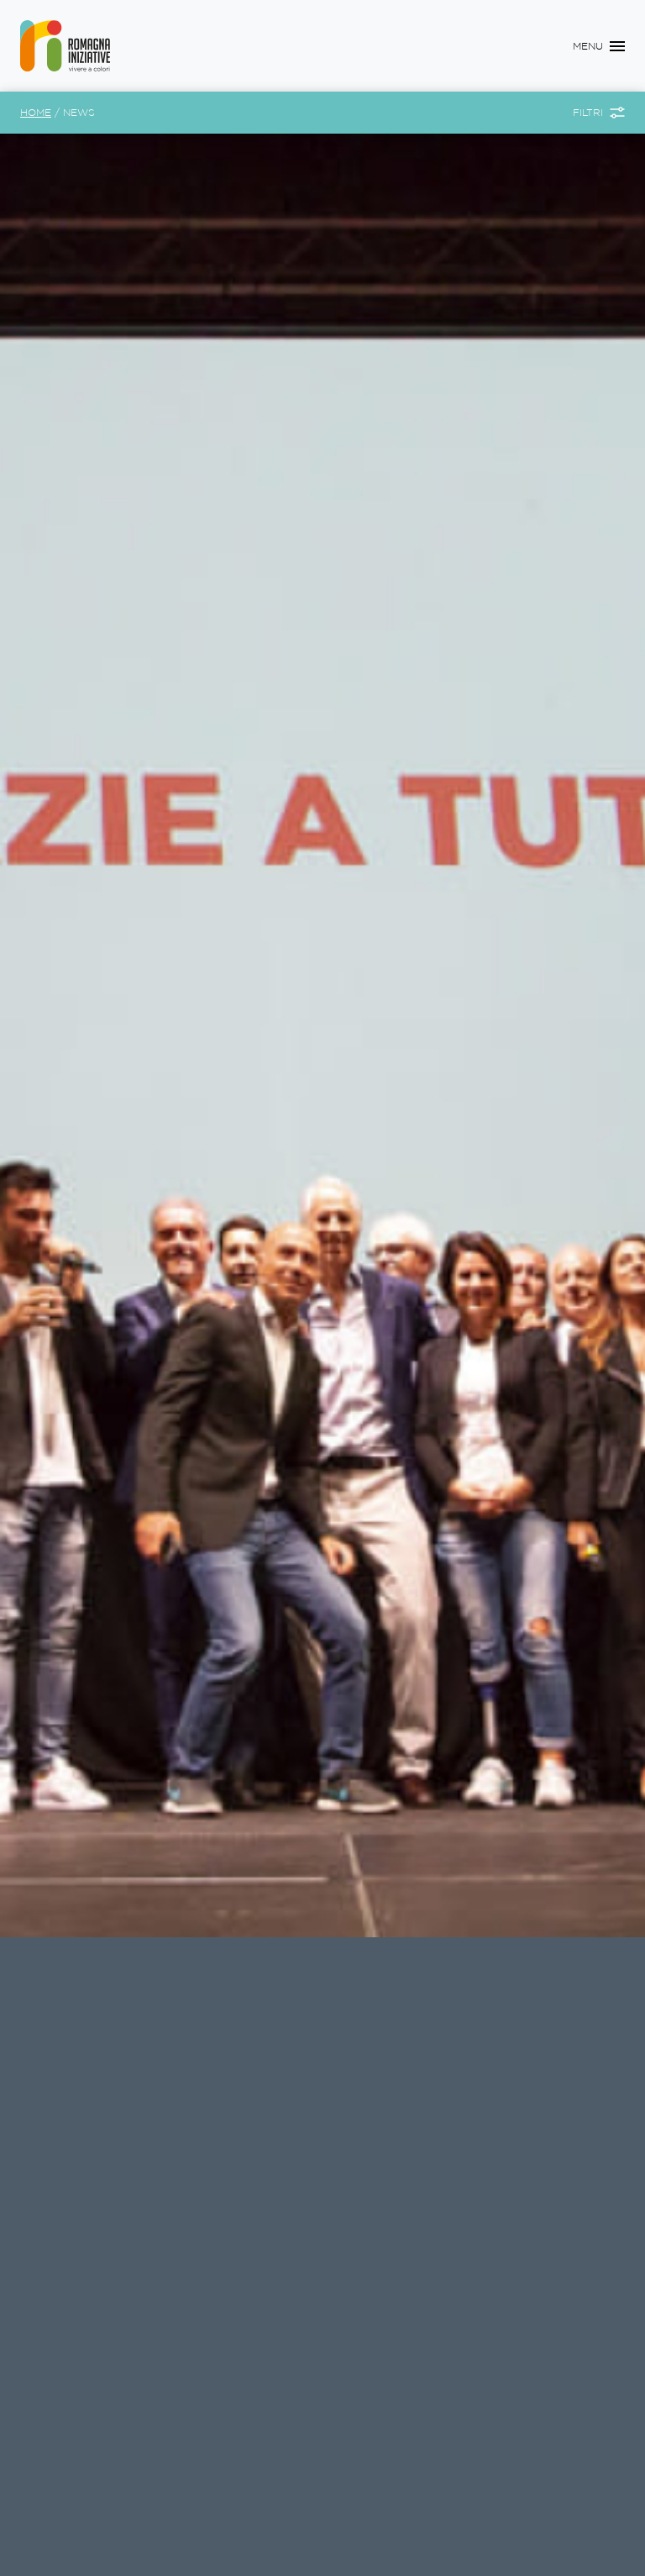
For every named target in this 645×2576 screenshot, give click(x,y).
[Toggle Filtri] (599, 113)
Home (35, 112)
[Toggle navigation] (599, 46)
